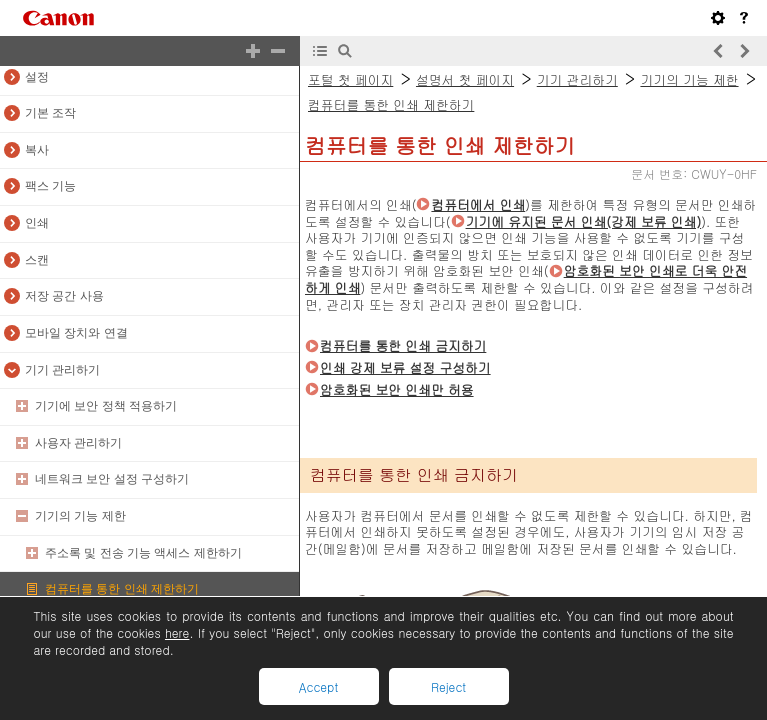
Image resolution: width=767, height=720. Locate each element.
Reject (448, 686)
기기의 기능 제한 (80, 516)
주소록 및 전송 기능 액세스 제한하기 (143, 553)
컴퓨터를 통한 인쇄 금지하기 (403, 345)
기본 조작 (50, 113)
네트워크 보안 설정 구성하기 (112, 479)
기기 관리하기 (62, 370)
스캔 (37, 260)
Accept (318, 686)
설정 (37, 77)
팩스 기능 (50, 186)
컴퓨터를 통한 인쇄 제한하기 (122, 589)
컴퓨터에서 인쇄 (478, 204)
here (177, 632)
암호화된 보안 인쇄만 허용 (397, 389)
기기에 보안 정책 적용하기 (106, 406)
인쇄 (37, 223)
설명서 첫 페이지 (465, 79)
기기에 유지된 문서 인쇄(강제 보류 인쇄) (584, 221)
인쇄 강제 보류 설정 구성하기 (405, 367)
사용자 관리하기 (78, 443)
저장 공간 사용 (64, 296)
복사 (37, 150)
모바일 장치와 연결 (76, 333)
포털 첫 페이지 (350, 79)
